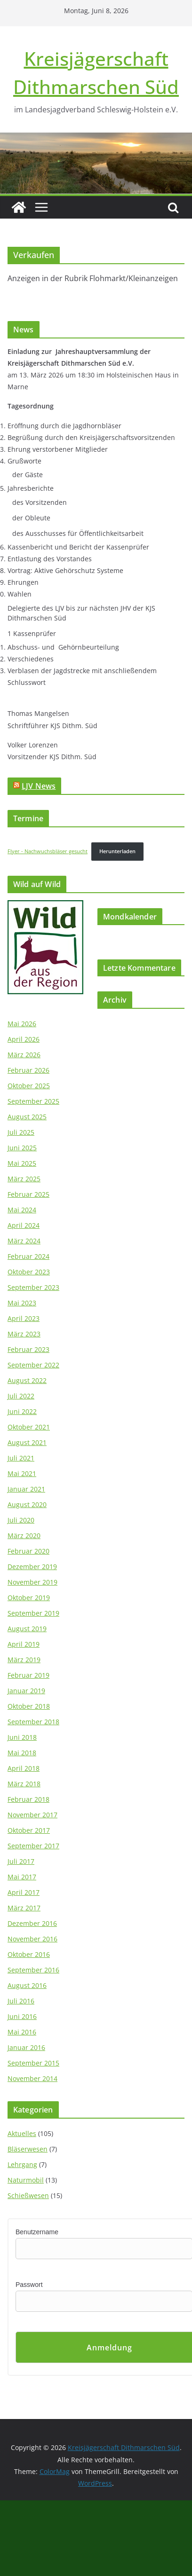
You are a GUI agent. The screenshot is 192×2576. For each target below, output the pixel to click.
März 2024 (24, 1240)
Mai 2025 (22, 1163)
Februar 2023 (28, 1349)
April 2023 (24, 1318)
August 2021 (27, 1442)
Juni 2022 (22, 1411)
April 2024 (24, 1225)
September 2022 (33, 1364)
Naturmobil (26, 2179)
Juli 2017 (21, 1861)
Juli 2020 (21, 1520)
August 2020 (27, 1504)
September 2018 (33, 1721)
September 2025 (33, 1101)
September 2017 (33, 1845)
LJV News (39, 786)
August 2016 (27, 1985)
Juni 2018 (22, 1737)
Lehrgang (22, 2164)
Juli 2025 (21, 1132)
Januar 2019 (26, 1690)
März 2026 (24, 1054)
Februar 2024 (28, 1256)
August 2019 (27, 1628)
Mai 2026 (22, 1023)
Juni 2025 (22, 1147)
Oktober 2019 (29, 1597)
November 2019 (32, 1582)
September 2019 (33, 1613)
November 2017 (32, 1814)
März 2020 (24, 1535)
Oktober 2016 (29, 1954)
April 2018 (24, 1768)
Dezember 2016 (32, 1923)
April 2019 (24, 1644)
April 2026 (24, 1039)
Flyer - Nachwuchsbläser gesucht (48, 851)
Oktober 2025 (29, 1085)
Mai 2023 (22, 1302)
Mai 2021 (22, 1473)
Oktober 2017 (29, 1830)
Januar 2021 (26, 1488)
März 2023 (24, 1333)
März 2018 (24, 1783)
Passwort (29, 2284)
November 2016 (32, 1938)
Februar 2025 (28, 1194)
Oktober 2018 (29, 1706)
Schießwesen (28, 2195)
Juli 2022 (21, 1395)
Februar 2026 (28, 1070)
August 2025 (27, 1116)
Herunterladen (117, 851)
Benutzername (37, 2232)
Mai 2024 (22, 1209)
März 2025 (24, 1178)
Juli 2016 (21, 2000)
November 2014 (32, 2078)
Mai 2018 (22, 1752)
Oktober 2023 (29, 1271)
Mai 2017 (22, 1876)
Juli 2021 (21, 1457)
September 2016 (33, 1969)
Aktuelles (22, 2133)
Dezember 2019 (32, 1566)
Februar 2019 (28, 1675)
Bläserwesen (28, 2148)
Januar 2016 (26, 2047)
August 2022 (27, 1380)
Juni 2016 (22, 2016)
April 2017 (24, 1892)
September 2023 (33, 1287)
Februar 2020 (28, 1551)
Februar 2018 (28, 1799)
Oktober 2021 (29, 1426)
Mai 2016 (22, 2031)
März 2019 (24, 1659)
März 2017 (24, 1907)
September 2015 (33, 2062)
